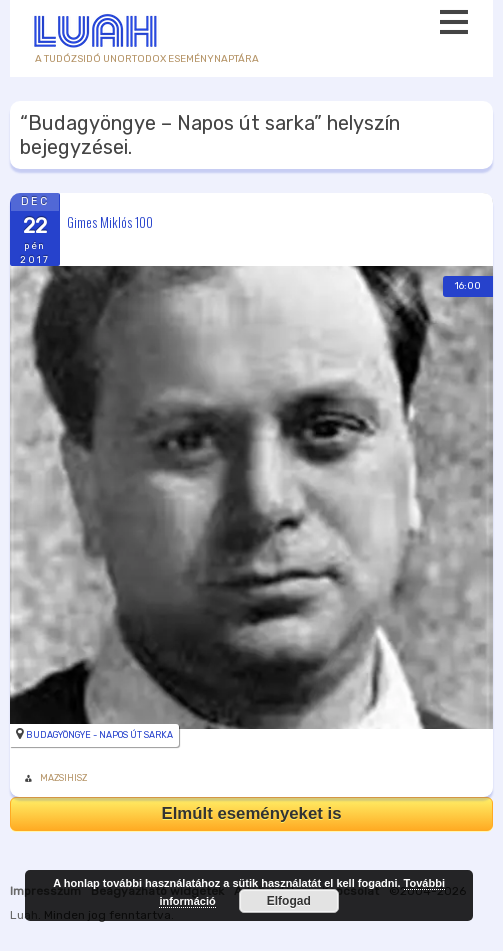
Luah (24, 915)
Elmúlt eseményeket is (251, 813)
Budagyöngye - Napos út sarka (99, 735)
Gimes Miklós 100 (110, 221)
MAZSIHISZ (63, 778)
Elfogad (289, 901)
